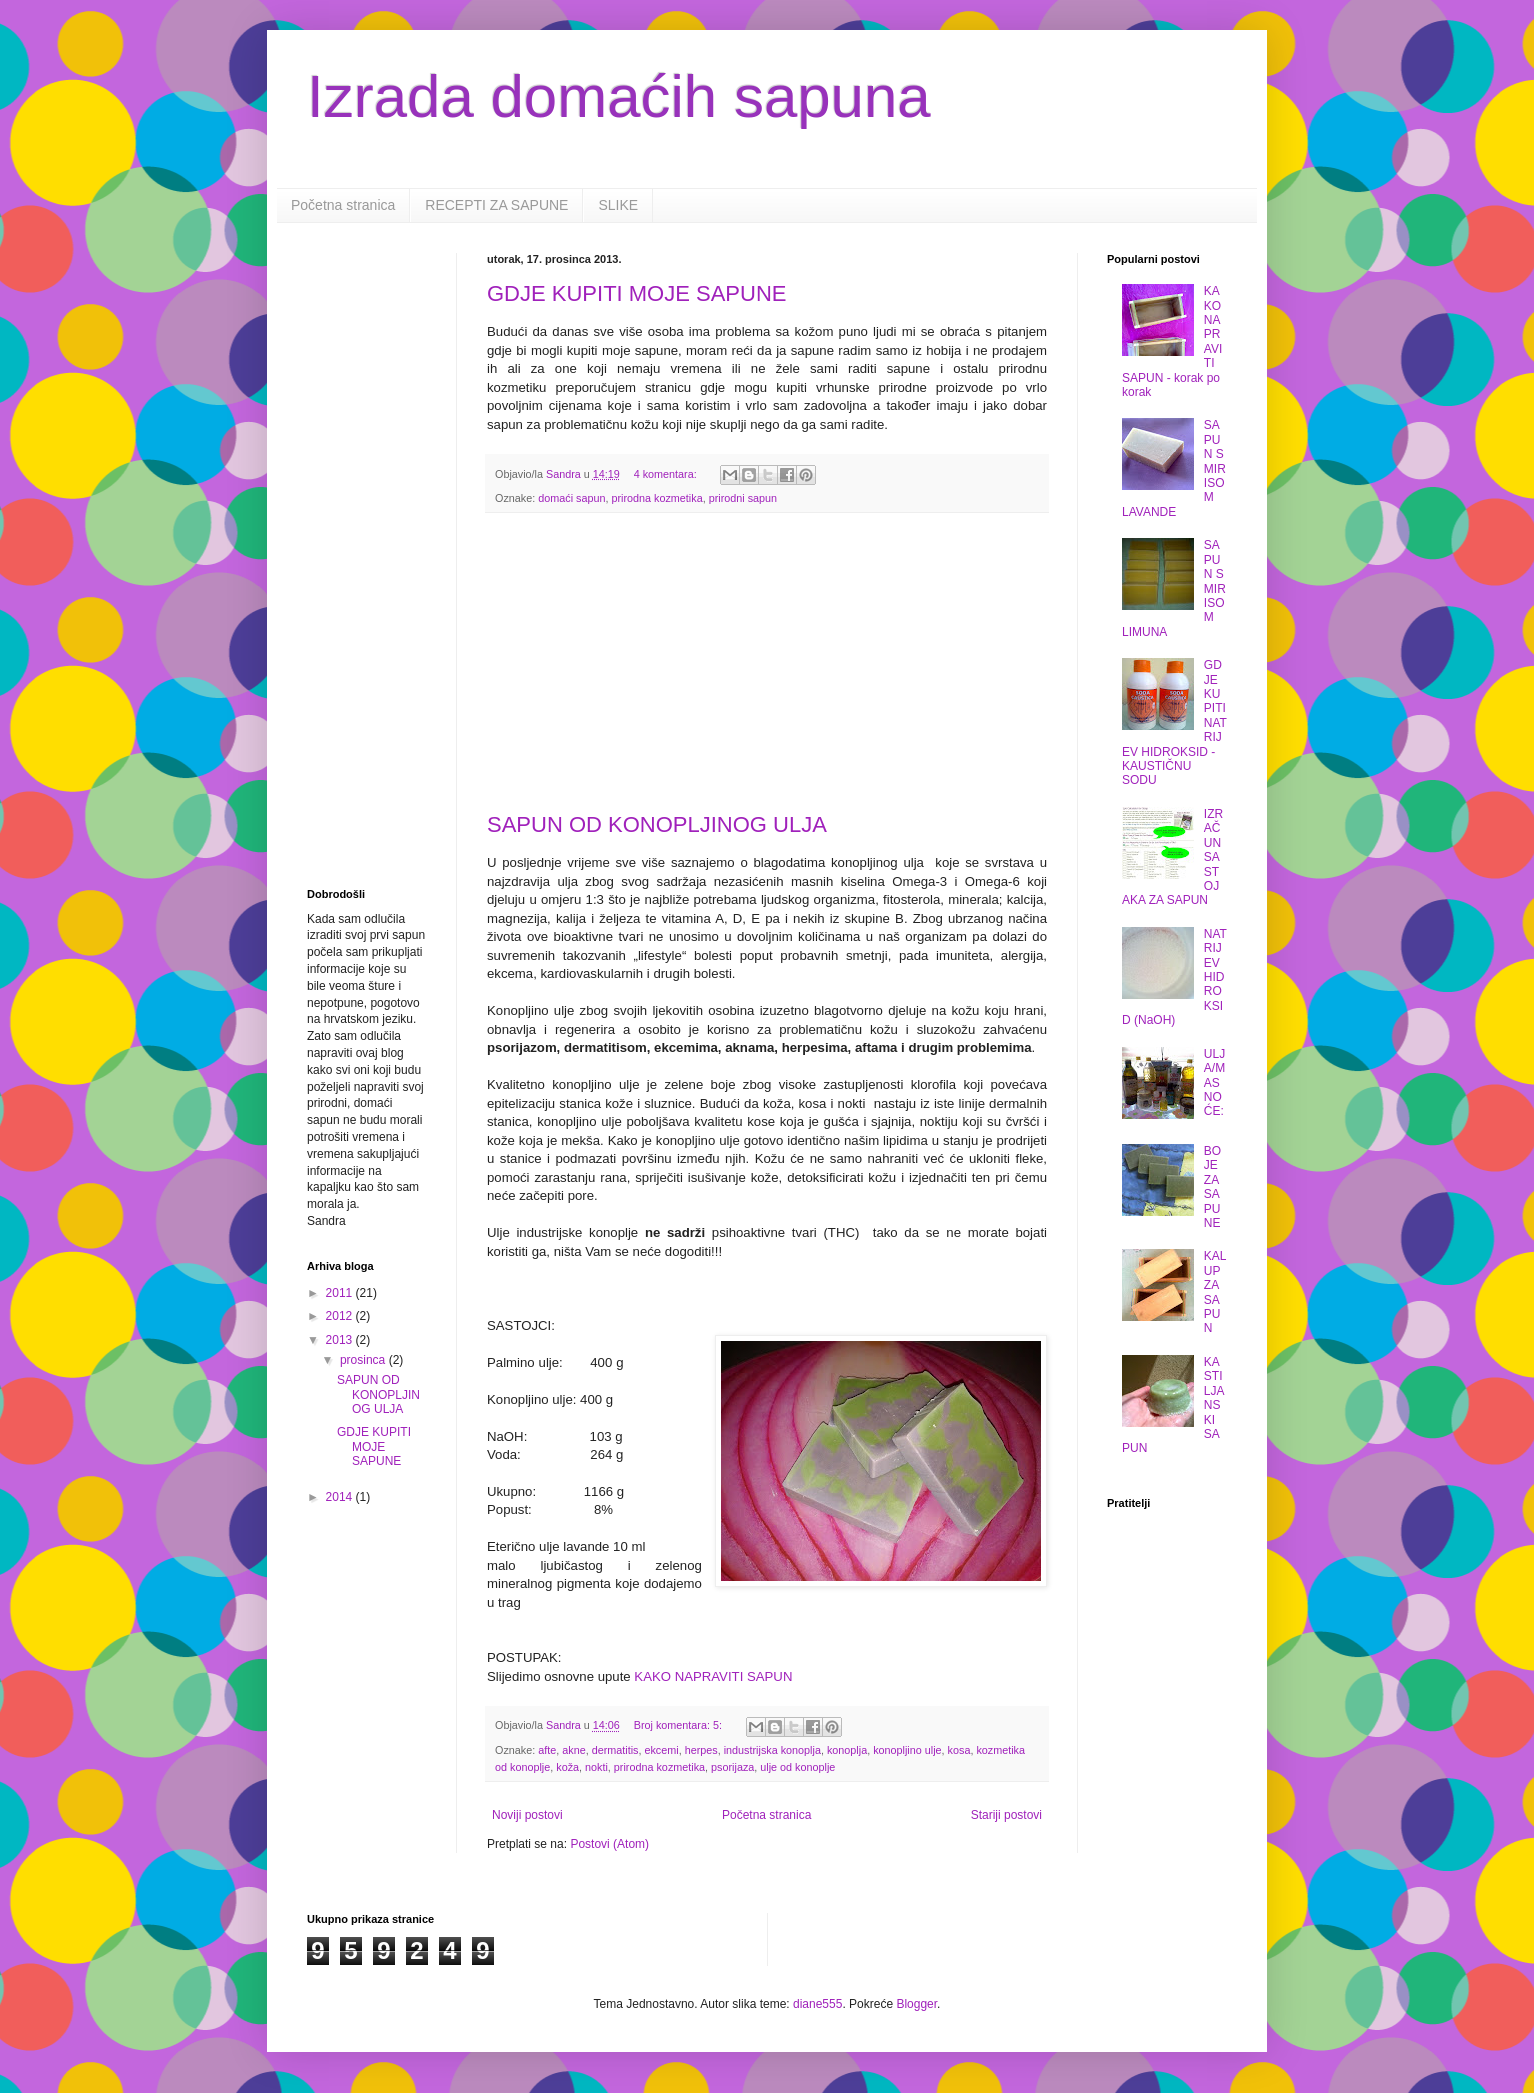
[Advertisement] (767, 663)
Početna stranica (343, 205)
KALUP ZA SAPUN (1215, 1292)
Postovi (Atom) (609, 1844)
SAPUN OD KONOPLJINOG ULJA (657, 824)
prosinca (364, 1360)
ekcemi (661, 1750)
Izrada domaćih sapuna (619, 96)
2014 (341, 1497)
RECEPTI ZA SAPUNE (496, 205)
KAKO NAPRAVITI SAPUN (713, 1676)
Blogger (916, 2004)
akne (573, 1750)
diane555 (817, 2004)
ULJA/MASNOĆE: (1214, 1083)
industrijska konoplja (772, 1750)
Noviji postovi (527, 1815)
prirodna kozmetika (656, 498)
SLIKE (618, 205)
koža (567, 1767)
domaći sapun (571, 498)
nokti (596, 1767)
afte (547, 1750)
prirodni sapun (743, 498)
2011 (341, 1293)
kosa (959, 1750)
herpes (701, 1750)
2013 (341, 1340)
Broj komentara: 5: (679, 1725)
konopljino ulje (907, 1750)
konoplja (847, 1750)
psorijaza (732, 1767)
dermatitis (615, 1750)
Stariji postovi (1006, 1815)
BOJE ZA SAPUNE (1212, 1187)
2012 (341, 1316)
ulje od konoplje (797, 1767)
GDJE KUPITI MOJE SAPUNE (637, 293)
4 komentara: (667, 474)
